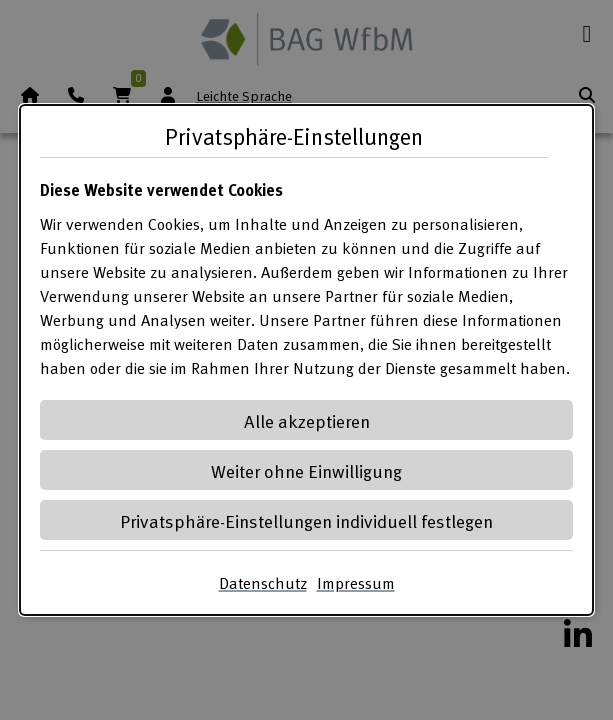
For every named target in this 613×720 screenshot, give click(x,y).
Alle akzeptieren (307, 420)
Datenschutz (263, 583)
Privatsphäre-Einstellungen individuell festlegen (306, 520)
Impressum (356, 583)
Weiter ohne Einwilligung (306, 470)
